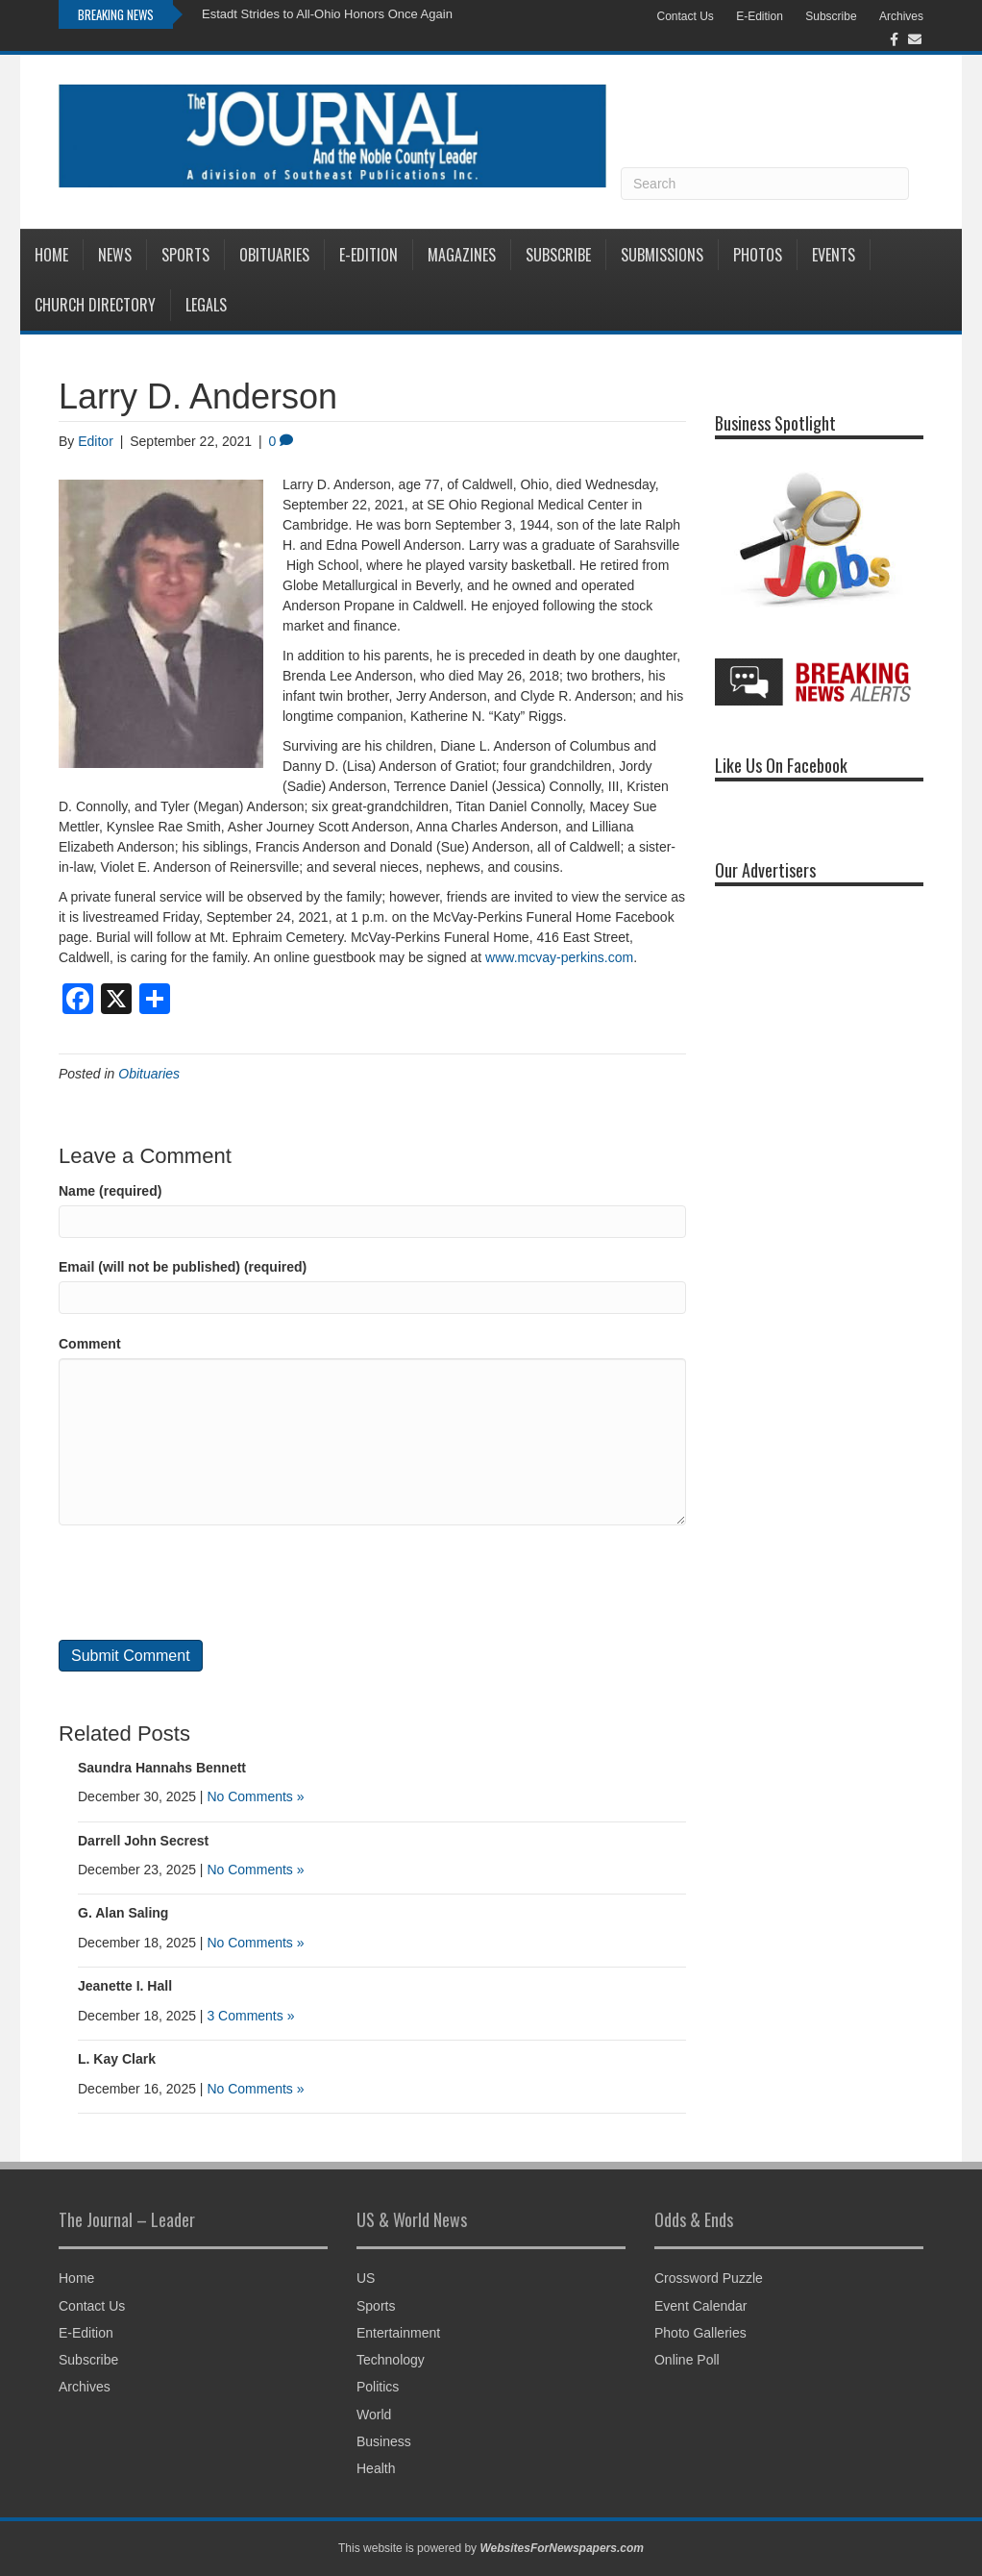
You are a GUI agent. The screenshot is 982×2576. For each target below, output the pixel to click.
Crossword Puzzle (708, 2278)
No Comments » (255, 1796)
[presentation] (205, 1582)
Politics (377, 2386)
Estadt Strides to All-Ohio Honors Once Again (327, 14)
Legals (206, 304)
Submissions (662, 254)
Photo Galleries (700, 2333)
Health (375, 2468)
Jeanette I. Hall (125, 1986)
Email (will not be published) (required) (183, 1267)
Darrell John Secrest (143, 1840)
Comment (90, 1343)
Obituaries (274, 254)
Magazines (462, 254)
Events (833, 254)
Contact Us (684, 16)
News (115, 254)
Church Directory (95, 304)
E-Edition (759, 16)
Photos (757, 254)
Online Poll (687, 2359)
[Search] (765, 183)
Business (383, 2441)
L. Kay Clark (117, 2059)
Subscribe (830, 16)
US (365, 2278)
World (373, 2414)
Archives (901, 16)
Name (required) (110, 1191)
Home (51, 254)
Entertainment (398, 2333)
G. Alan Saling (123, 1912)
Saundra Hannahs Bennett (162, 1767)
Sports (185, 254)
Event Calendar (701, 2306)
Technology (390, 2359)
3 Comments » (250, 2015)
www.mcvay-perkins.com (559, 957)
